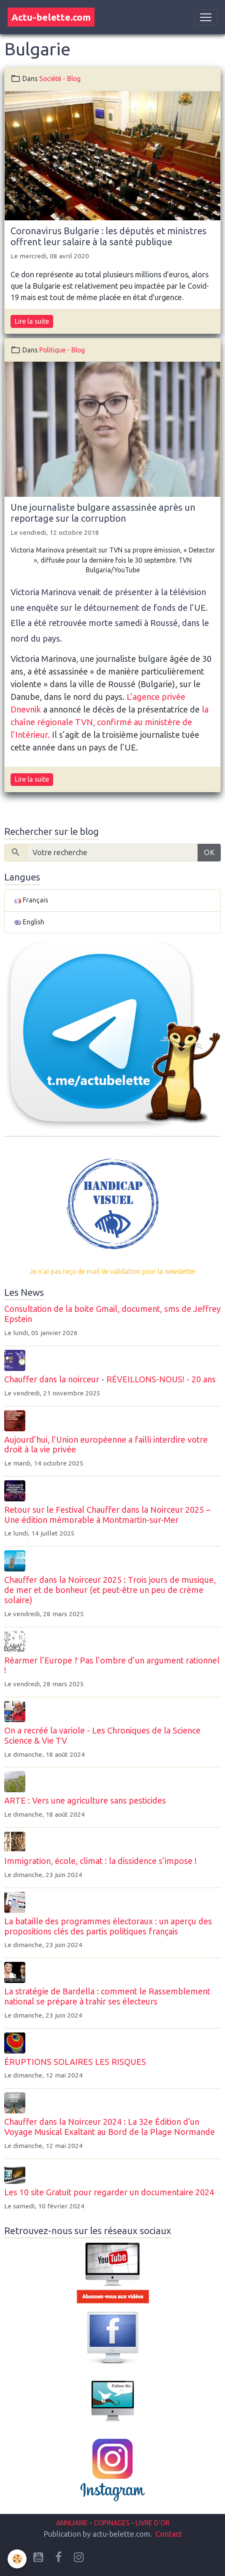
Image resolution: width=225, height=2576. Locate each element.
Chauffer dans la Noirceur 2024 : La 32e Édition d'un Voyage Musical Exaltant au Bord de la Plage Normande (109, 2127)
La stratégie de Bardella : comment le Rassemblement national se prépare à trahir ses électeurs (107, 1996)
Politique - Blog (62, 350)
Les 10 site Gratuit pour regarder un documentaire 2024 (109, 2192)
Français (31, 900)
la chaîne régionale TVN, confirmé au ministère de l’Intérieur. (110, 721)
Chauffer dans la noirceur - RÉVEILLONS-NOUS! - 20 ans (110, 1379)
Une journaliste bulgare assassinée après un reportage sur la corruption (103, 512)
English (29, 922)
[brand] (51, 17)
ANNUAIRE (72, 2523)
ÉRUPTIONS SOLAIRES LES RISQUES (75, 2062)
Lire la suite (32, 321)
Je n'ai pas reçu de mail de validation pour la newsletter (113, 1271)
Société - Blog (60, 78)
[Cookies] (17, 2558)
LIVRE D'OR (151, 2523)
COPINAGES (112, 2523)
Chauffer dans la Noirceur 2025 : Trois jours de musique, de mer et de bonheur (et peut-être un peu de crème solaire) (110, 1590)
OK (209, 852)
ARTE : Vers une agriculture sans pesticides (85, 1800)
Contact (168, 2534)
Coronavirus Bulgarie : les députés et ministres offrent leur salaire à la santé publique (108, 236)
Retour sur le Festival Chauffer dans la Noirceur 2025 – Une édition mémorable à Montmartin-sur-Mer (107, 1515)
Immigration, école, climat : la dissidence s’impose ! (100, 1861)
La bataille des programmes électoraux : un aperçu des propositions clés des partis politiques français (108, 1926)
